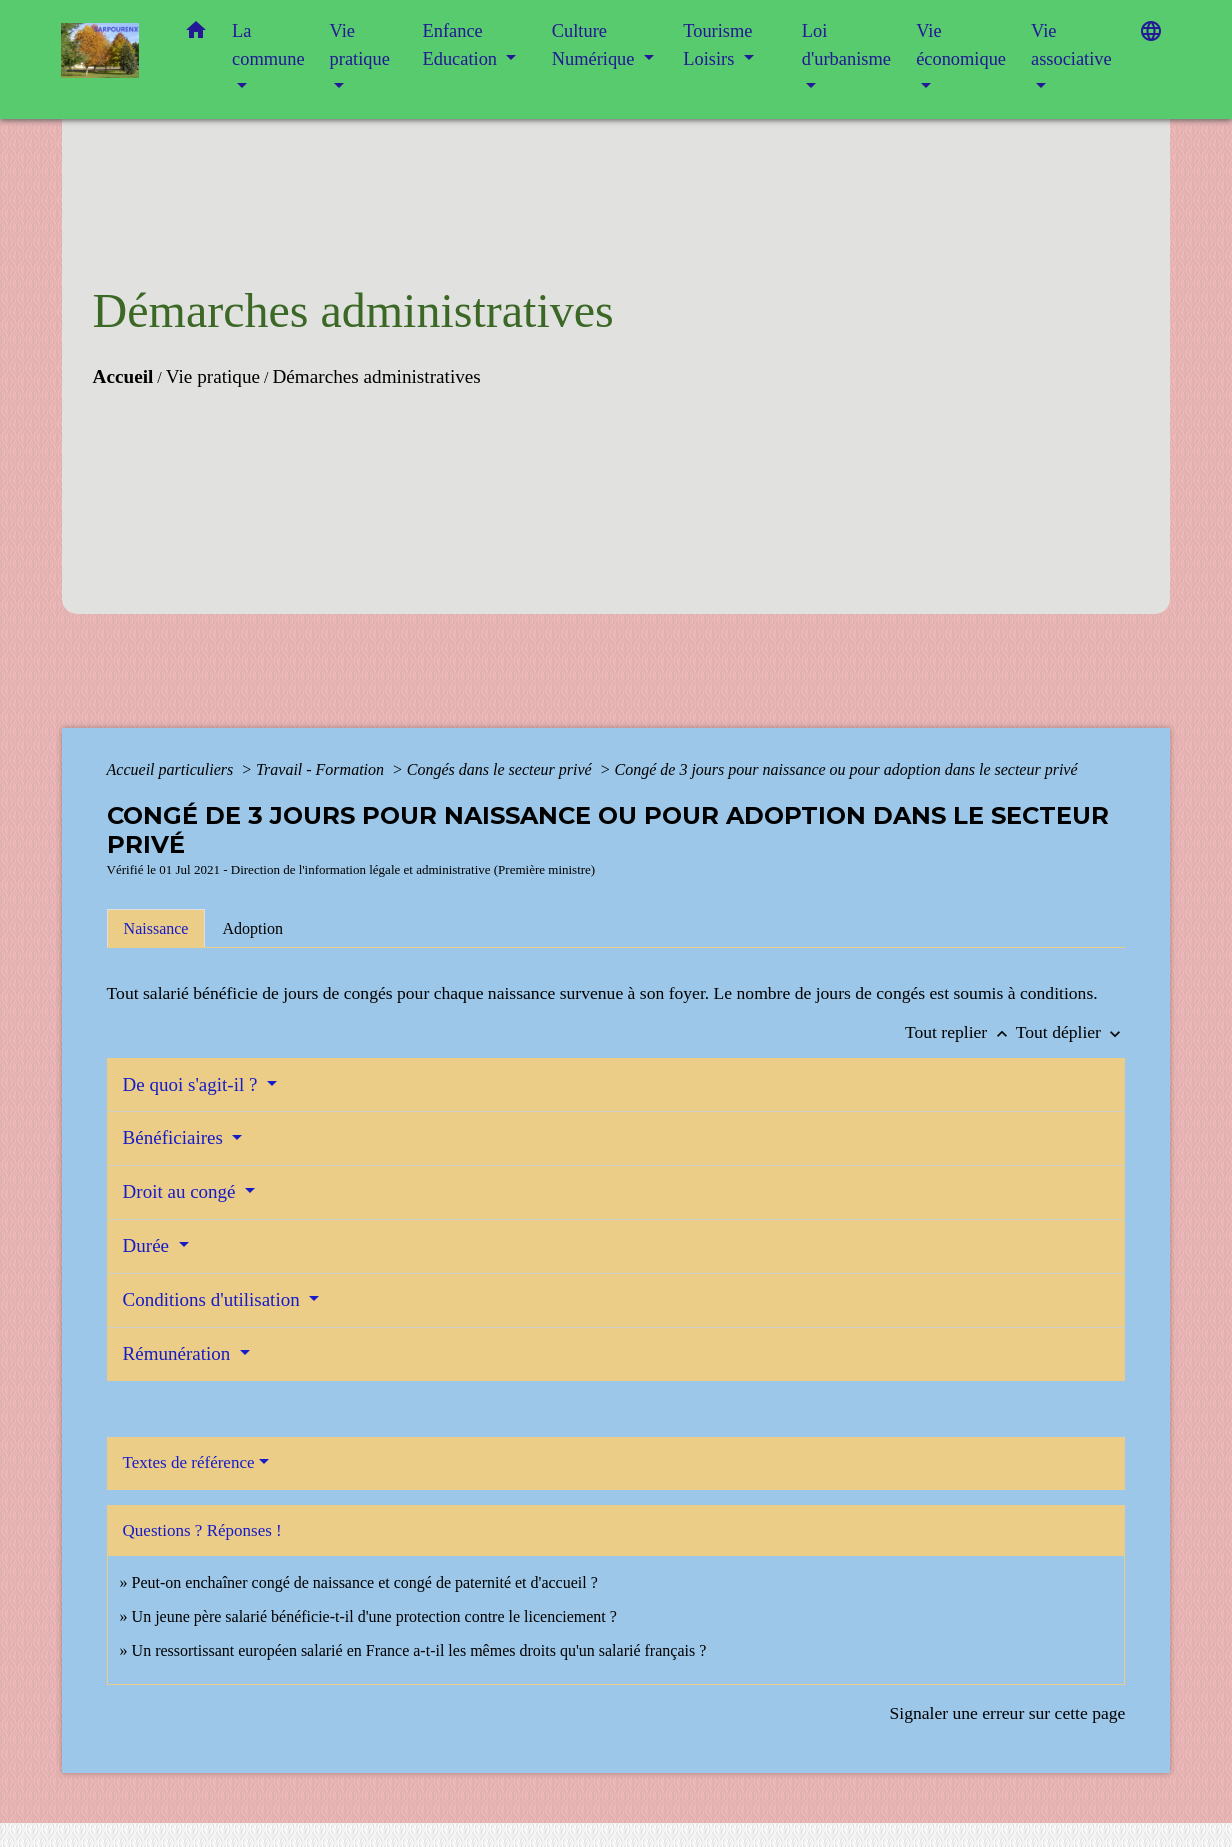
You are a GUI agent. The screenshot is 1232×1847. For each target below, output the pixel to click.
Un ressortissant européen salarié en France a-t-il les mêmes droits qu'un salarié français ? (419, 1650)
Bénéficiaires (175, 1137)
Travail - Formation (322, 769)
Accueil (123, 376)
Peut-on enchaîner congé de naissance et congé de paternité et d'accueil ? (365, 1582)
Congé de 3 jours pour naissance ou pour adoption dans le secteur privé (846, 769)
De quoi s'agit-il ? (193, 1084)
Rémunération (179, 1353)
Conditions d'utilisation (214, 1299)
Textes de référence (189, 1462)
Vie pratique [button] (360, 45)
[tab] (156, 928)
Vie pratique (213, 376)
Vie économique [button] (961, 45)
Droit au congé (182, 1191)
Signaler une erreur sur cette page (1007, 1713)
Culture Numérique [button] (595, 45)
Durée (148, 1245)
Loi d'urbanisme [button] (846, 45)
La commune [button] (268, 45)
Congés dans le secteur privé (501, 769)
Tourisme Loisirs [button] (717, 45)
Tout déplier (1071, 1032)
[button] (196, 34)
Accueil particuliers (172, 769)
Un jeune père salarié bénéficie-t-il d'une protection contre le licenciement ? (374, 1616)
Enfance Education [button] (462, 45)
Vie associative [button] (1071, 45)
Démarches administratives (376, 376)
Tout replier (960, 1032)
